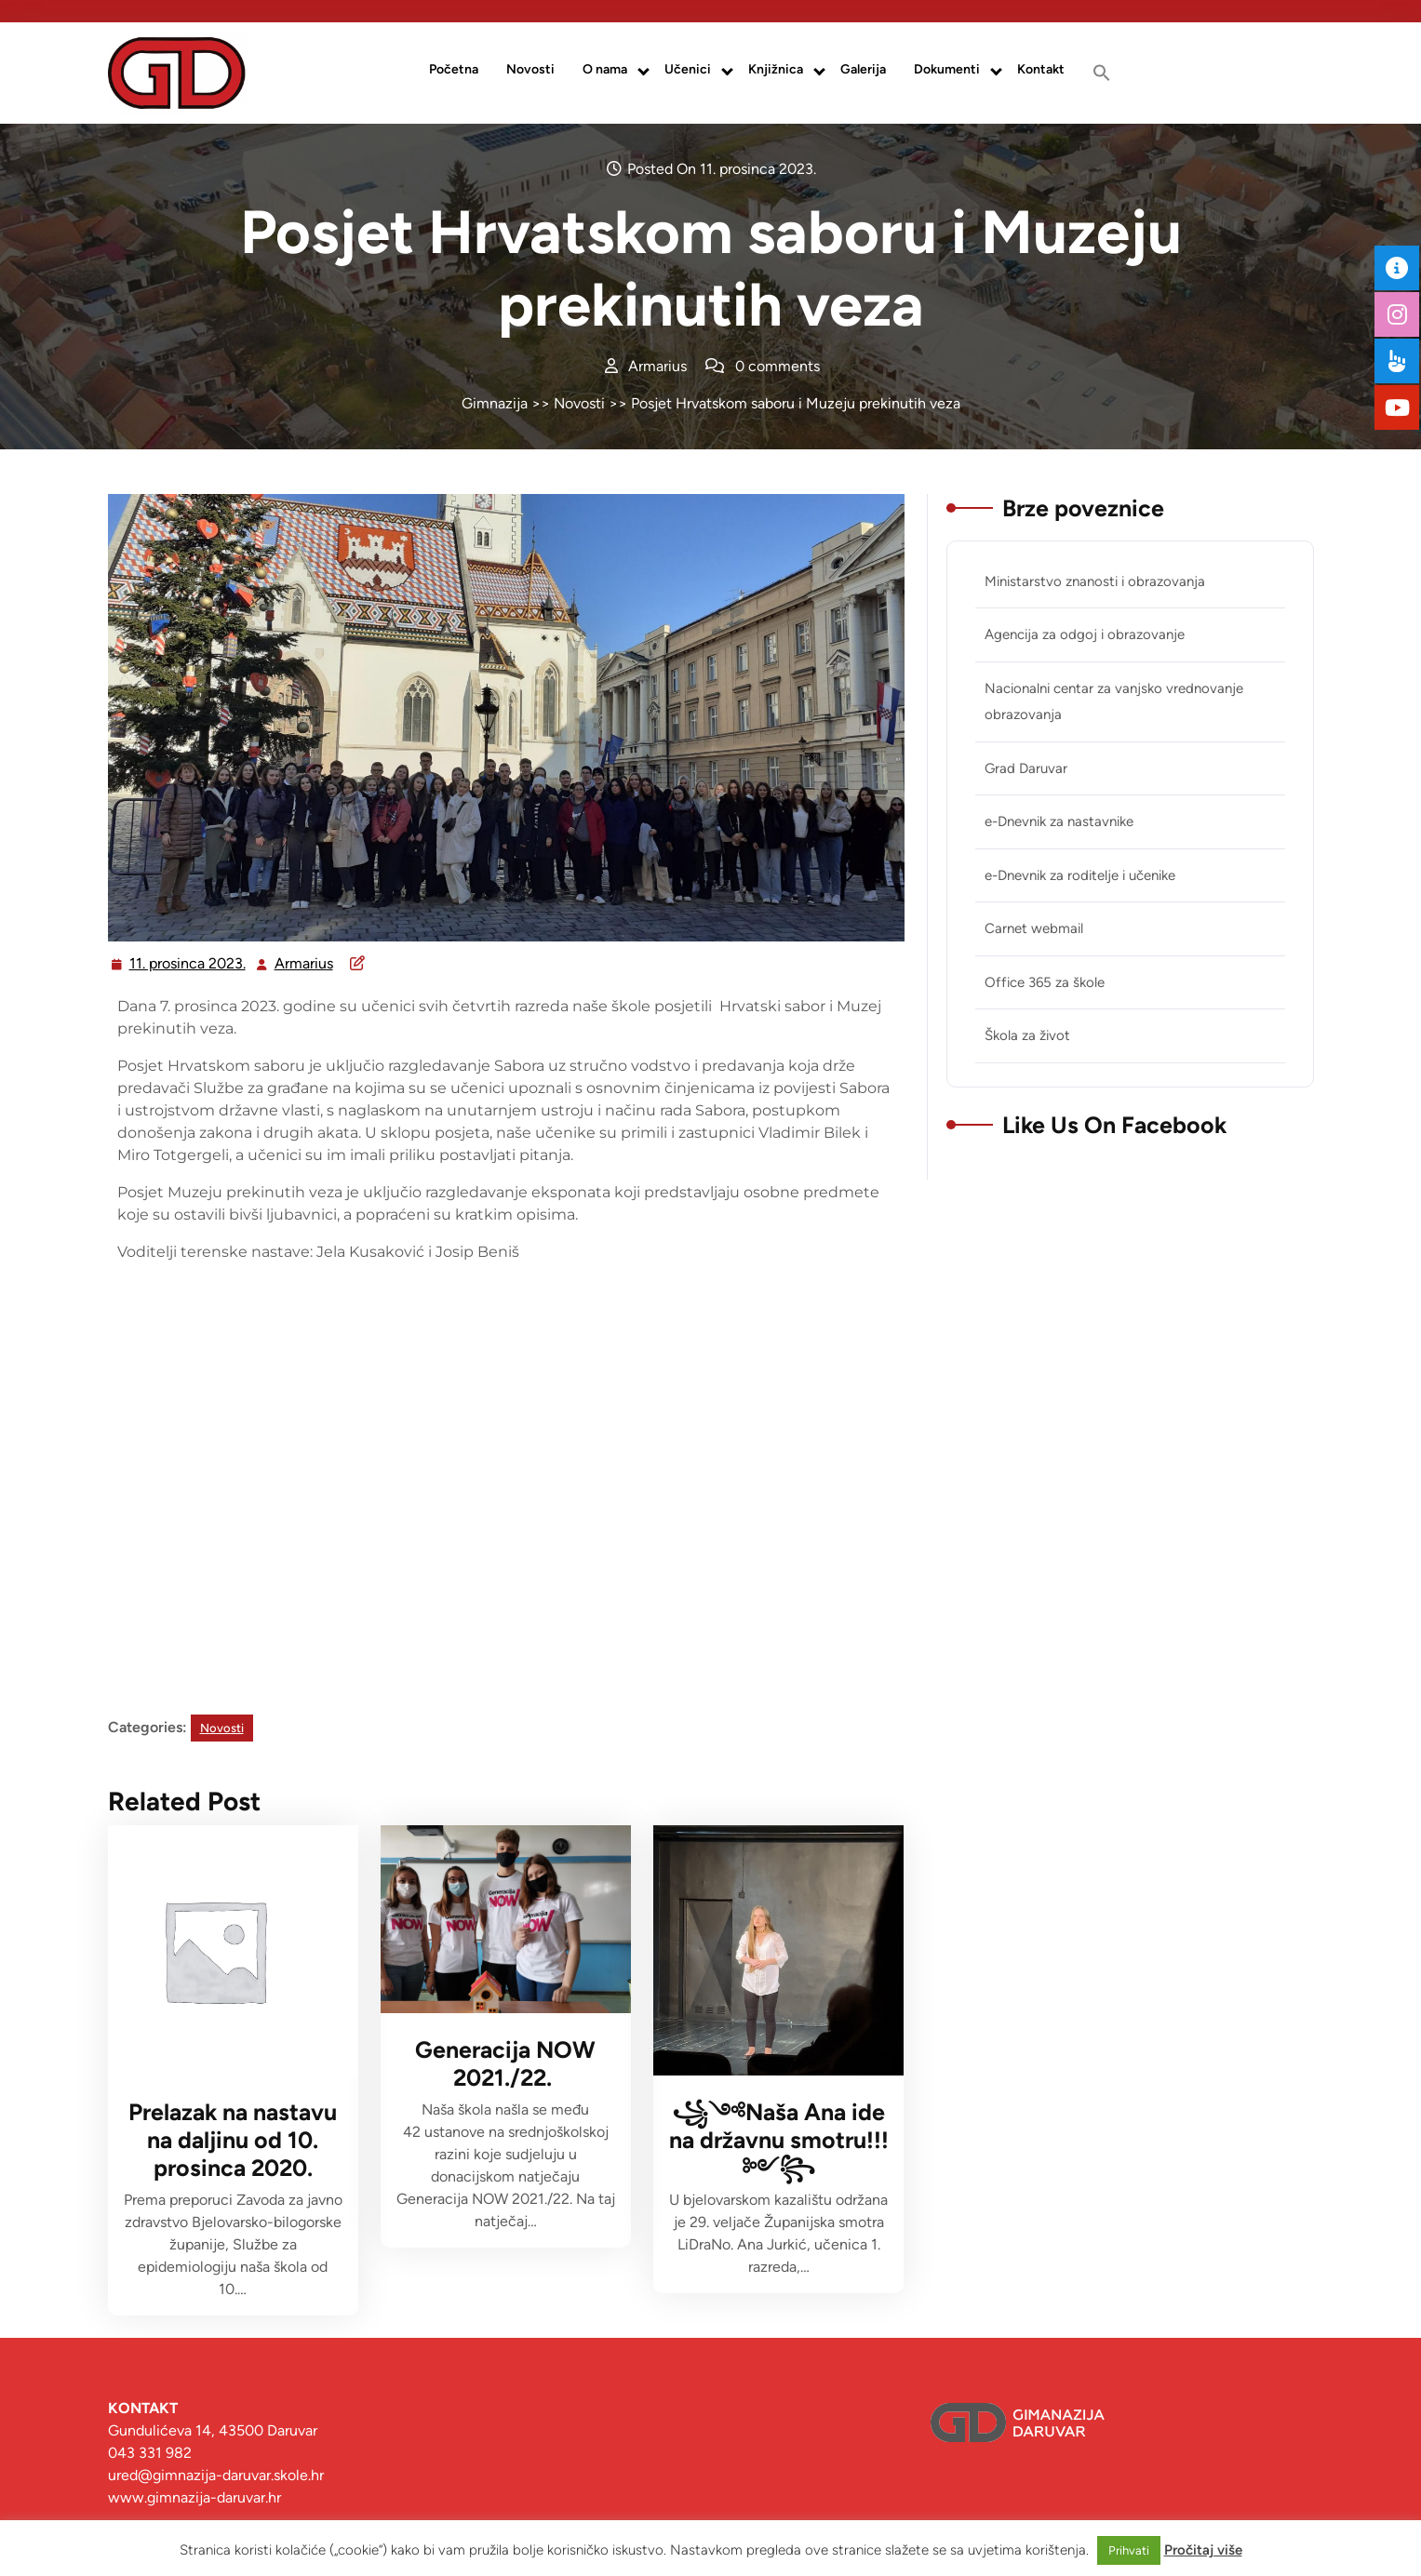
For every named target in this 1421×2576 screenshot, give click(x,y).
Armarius (305, 961)
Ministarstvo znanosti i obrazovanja (1095, 581)
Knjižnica (775, 69)
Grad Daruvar (1026, 768)
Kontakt (1041, 69)
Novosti (530, 69)
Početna (453, 69)
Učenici (687, 69)
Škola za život (1027, 1035)
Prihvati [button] (1128, 2550)
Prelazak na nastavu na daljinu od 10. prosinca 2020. (232, 2140)
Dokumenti (947, 69)
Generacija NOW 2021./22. (505, 2063)
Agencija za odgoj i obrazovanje (1085, 634)
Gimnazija (495, 403)
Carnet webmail (1034, 928)
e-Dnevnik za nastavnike (1059, 821)
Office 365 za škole (1045, 982)
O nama (605, 69)
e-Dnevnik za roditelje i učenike (1080, 875)
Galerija (863, 69)
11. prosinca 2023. (188, 961)
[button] (1102, 72)
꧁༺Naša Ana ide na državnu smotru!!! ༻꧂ (779, 2140)
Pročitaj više (1203, 2550)
